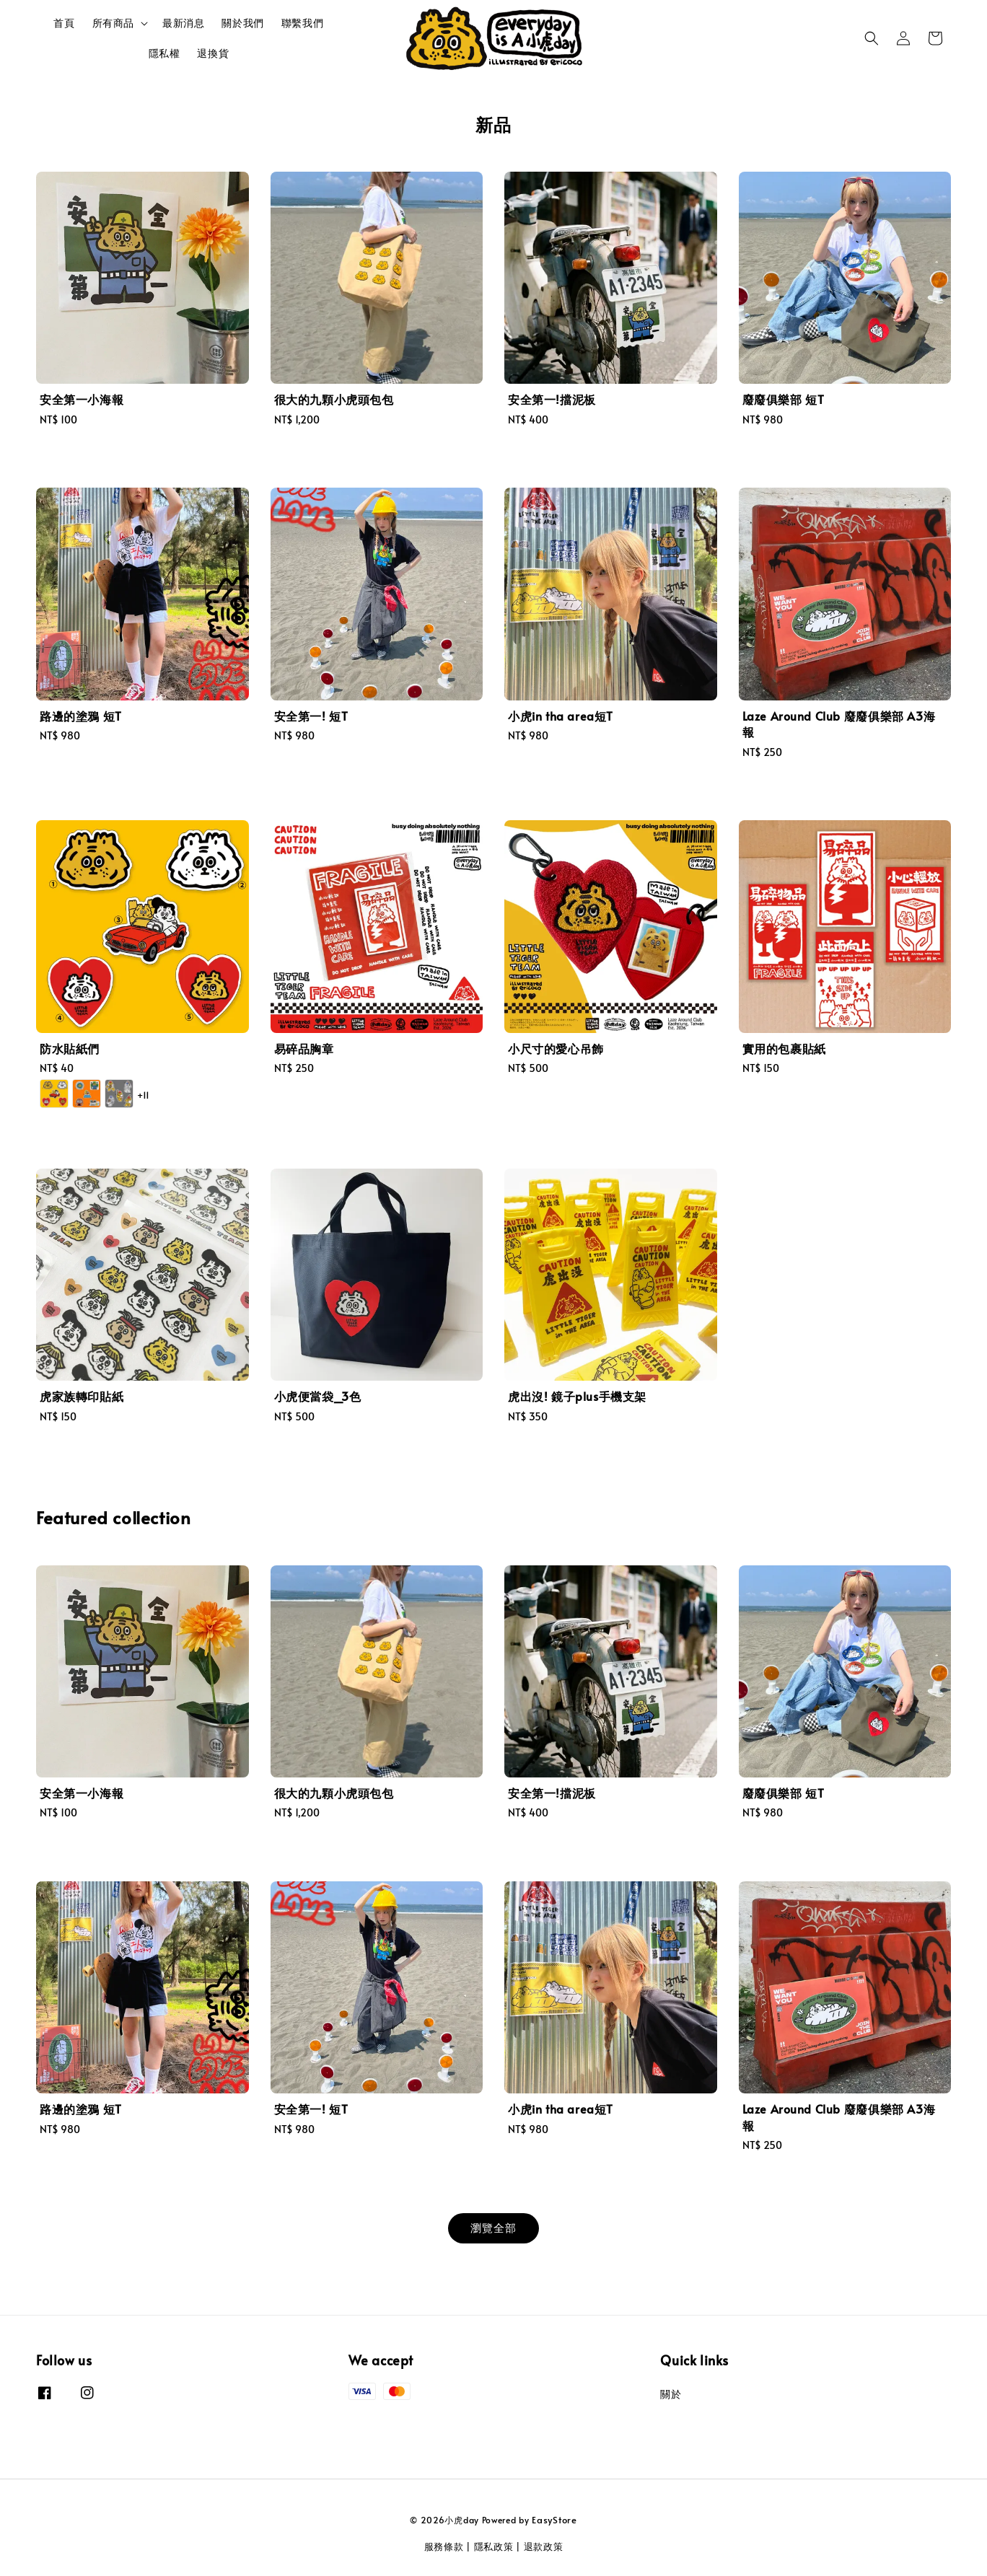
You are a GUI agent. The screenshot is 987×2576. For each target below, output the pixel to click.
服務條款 (444, 2546)
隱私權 (164, 53)
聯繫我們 (302, 23)
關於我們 (242, 23)
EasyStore (554, 2519)
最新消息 (183, 23)
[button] (871, 38)
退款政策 (543, 2546)
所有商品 (113, 23)
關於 (670, 2394)
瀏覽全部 (493, 2227)
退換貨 (213, 53)
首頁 (63, 23)
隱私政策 (494, 2546)
